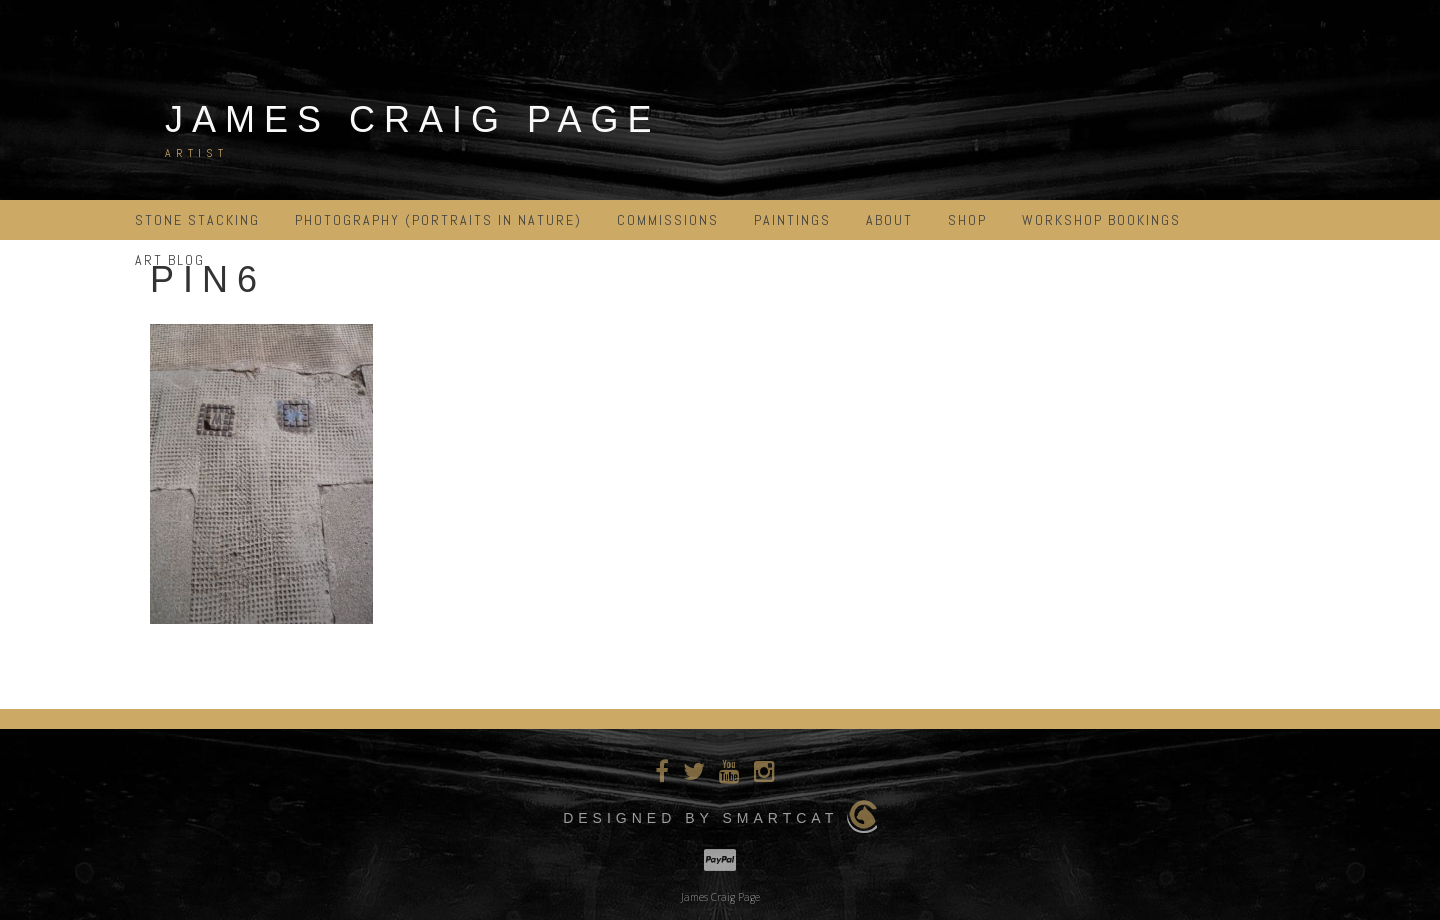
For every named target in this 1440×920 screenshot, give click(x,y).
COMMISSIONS (668, 220)
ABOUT (889, 220)
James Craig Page (412, 119)
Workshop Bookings (1101, 220)
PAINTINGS (792, 220)
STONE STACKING (197, 220)
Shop (967, 220)
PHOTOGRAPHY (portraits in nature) (438, 220)
